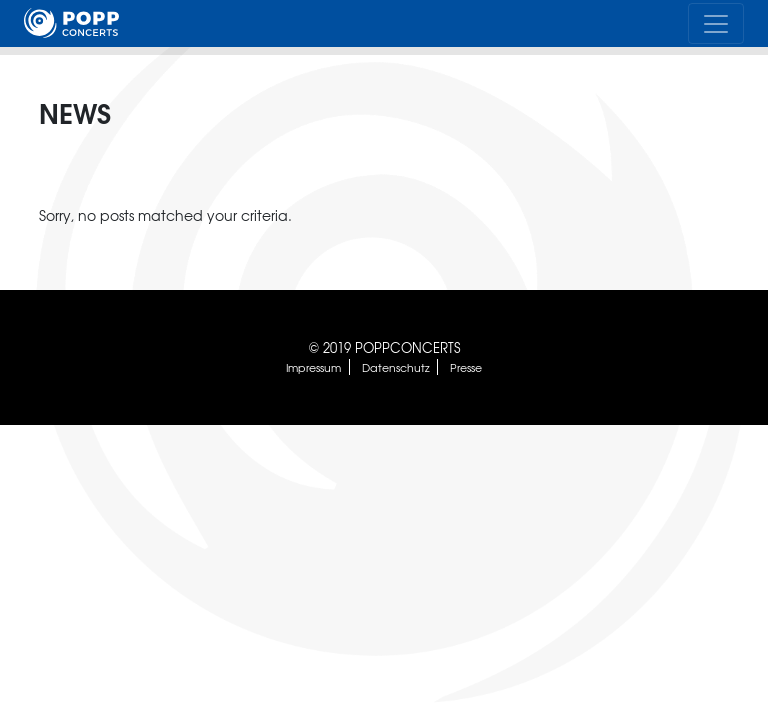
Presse (466, 367)
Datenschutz (396, 367)
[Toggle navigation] (716, 23)
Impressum (313, 367)
